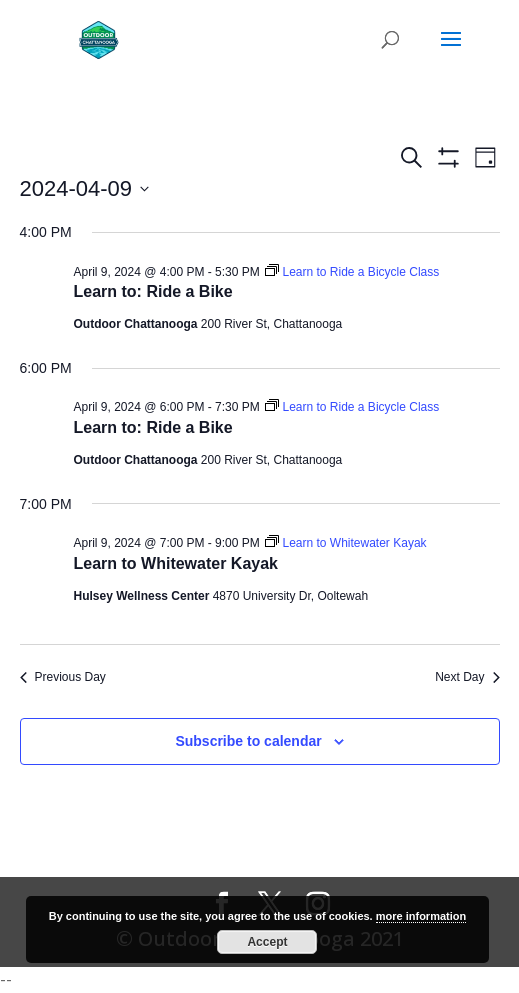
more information (421, 916)
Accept (267, 942)
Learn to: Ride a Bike (153, 291)
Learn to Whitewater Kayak (176, 563)
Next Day (467, 677)
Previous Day (63, 677)
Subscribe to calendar (248, 741)
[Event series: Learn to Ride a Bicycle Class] (352, 272)
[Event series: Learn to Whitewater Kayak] (345, 543)
